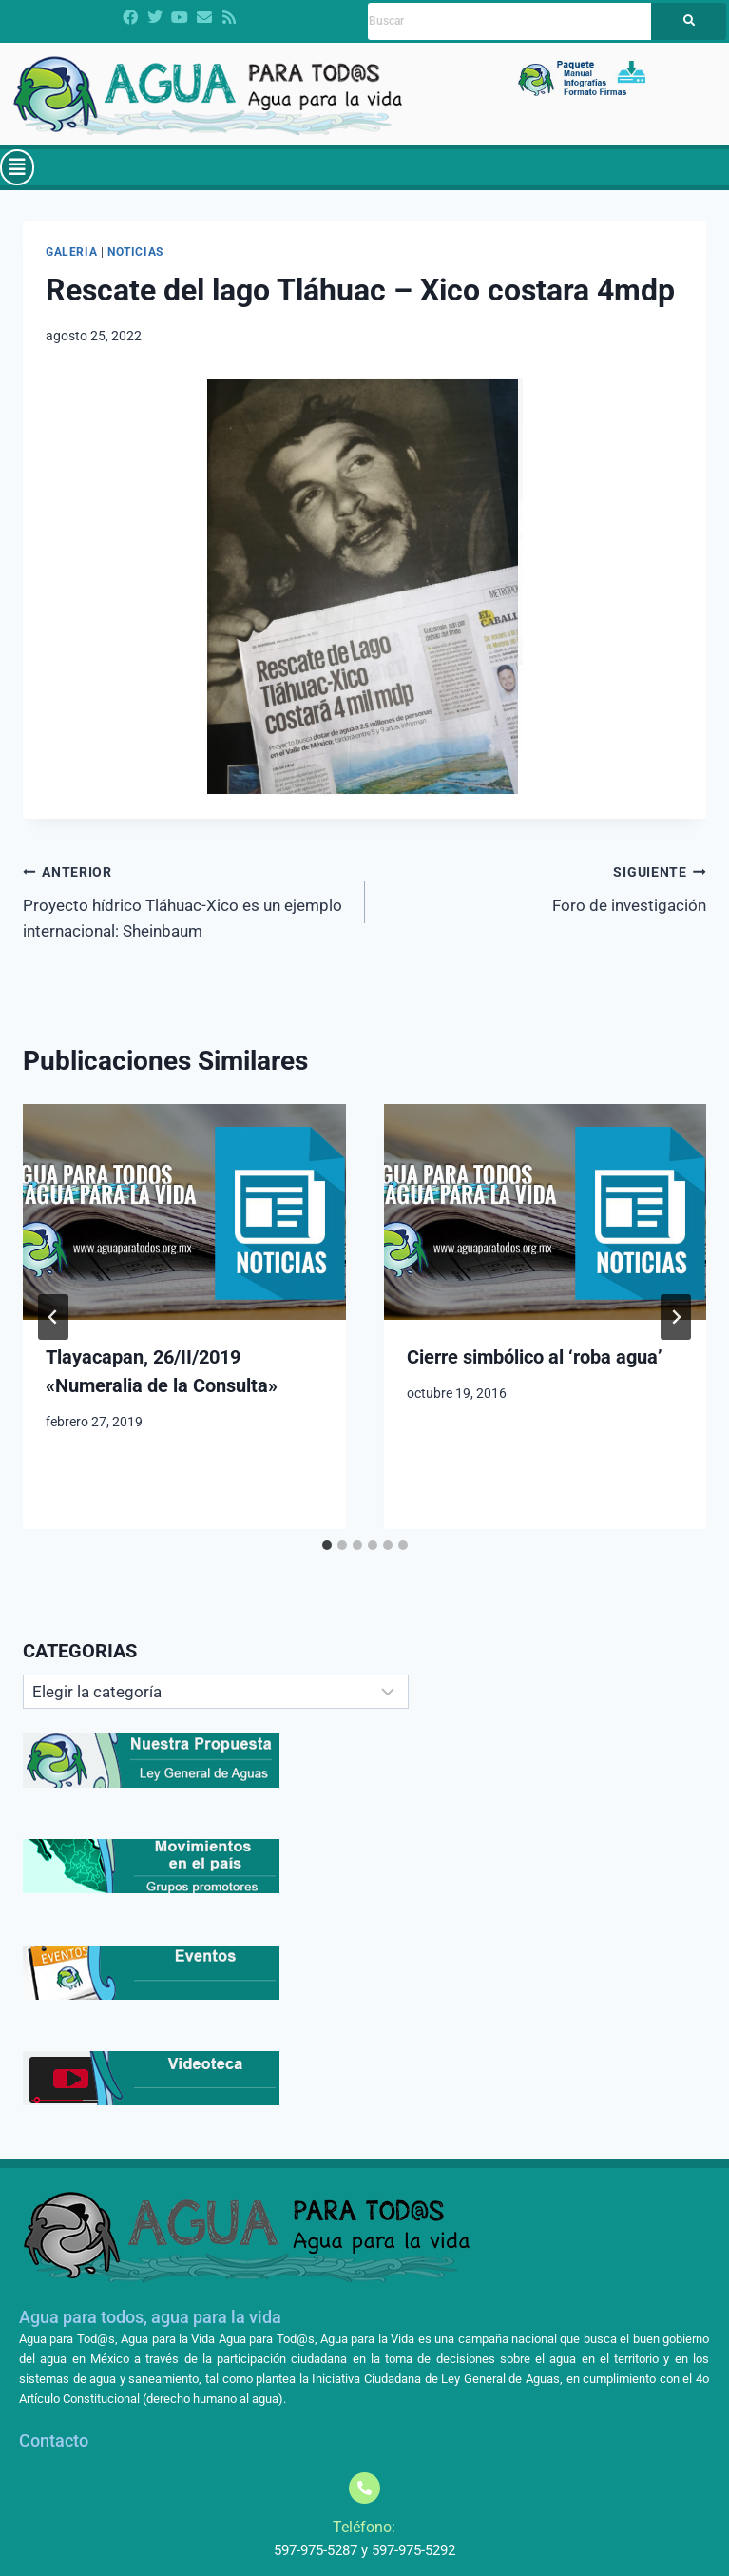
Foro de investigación (544, 887)
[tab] (327, 1545)
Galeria (71, 252)
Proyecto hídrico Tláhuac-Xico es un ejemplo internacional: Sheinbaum (186, 899)
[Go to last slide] (53, 1317)
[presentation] (184, 1211)
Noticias (135, 252)
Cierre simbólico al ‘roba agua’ (534, 1357)
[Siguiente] (676, 1317)
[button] (17, 167)
